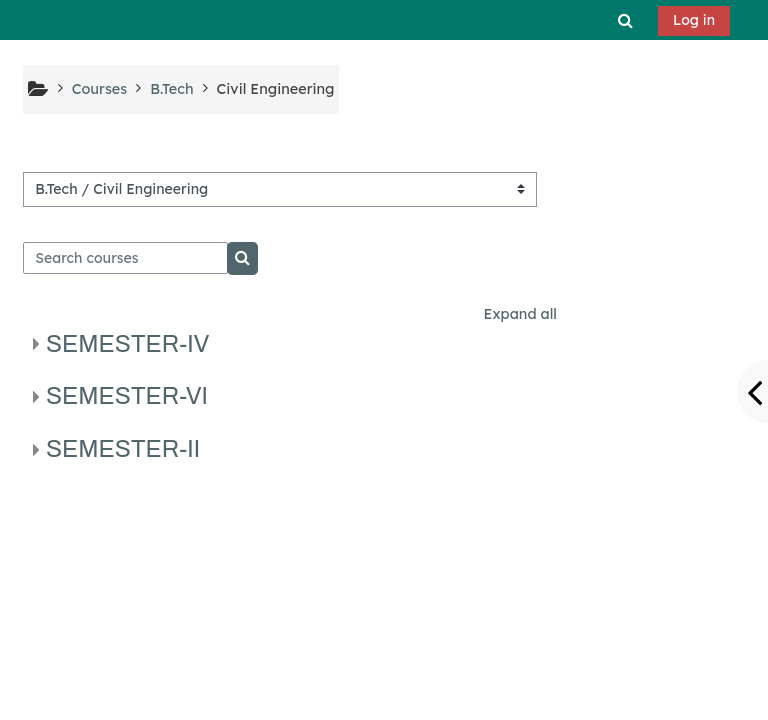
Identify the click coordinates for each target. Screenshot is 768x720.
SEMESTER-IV (127, 344)
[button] (626, 20)
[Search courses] (125, 258)
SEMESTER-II (123, 449)
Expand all (520, 314)
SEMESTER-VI (127, 396)
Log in (694, 20)
